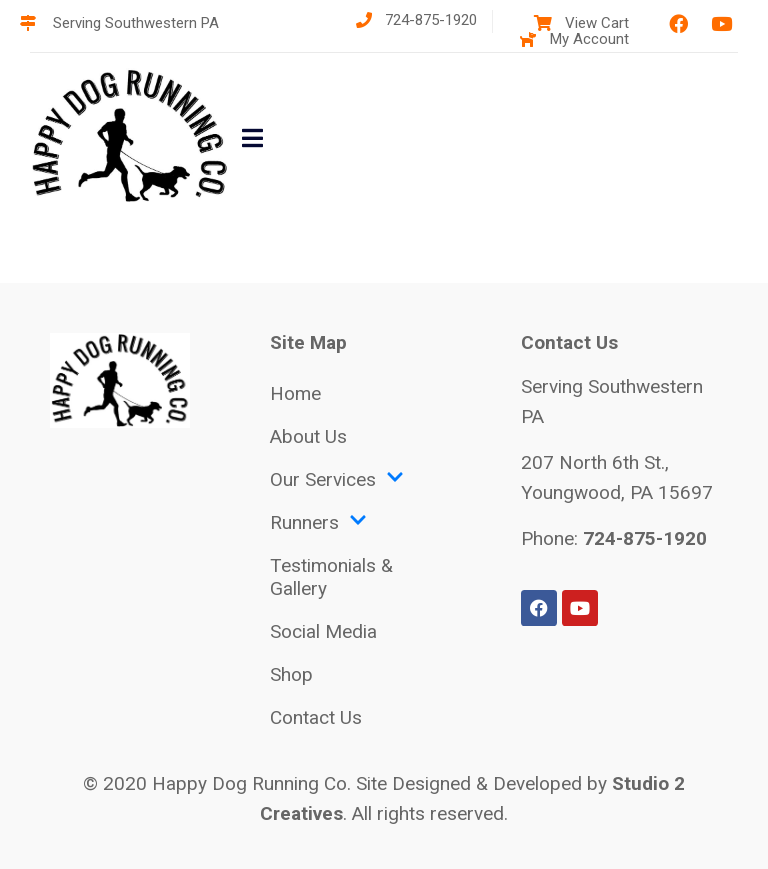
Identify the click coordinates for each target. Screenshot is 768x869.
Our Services (337, 479)
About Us (308, 436)
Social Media (323, 631)
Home (295, 393)
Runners (318, 522)
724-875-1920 (645, 538)
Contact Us (316, 717)
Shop (291, 674)
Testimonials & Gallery (331, 577)
